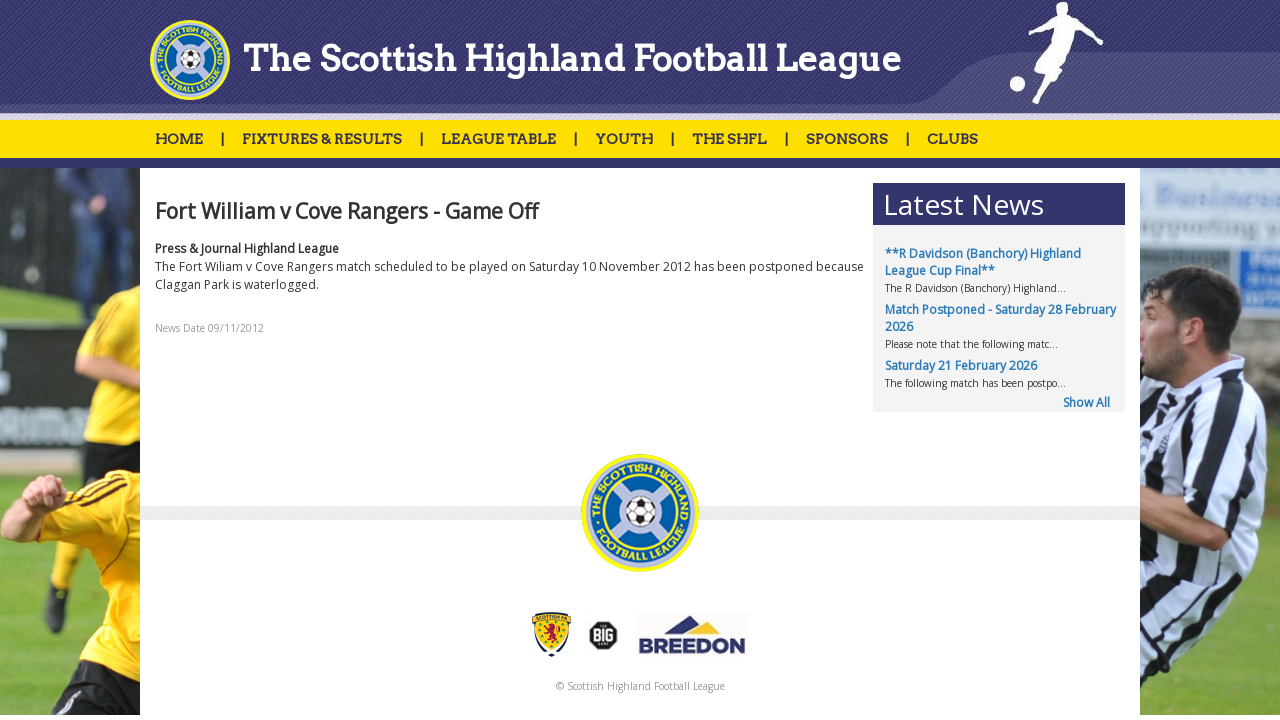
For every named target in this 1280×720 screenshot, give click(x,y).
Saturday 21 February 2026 (961, 365)
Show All (1086, 402)
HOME (179, 139)
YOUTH (624, 139)
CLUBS (952, 139)
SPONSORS (847, 139)
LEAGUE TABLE (498, 139)
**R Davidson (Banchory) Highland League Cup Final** (983, 262)
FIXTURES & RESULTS (322, 139)
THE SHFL (729, 139)
